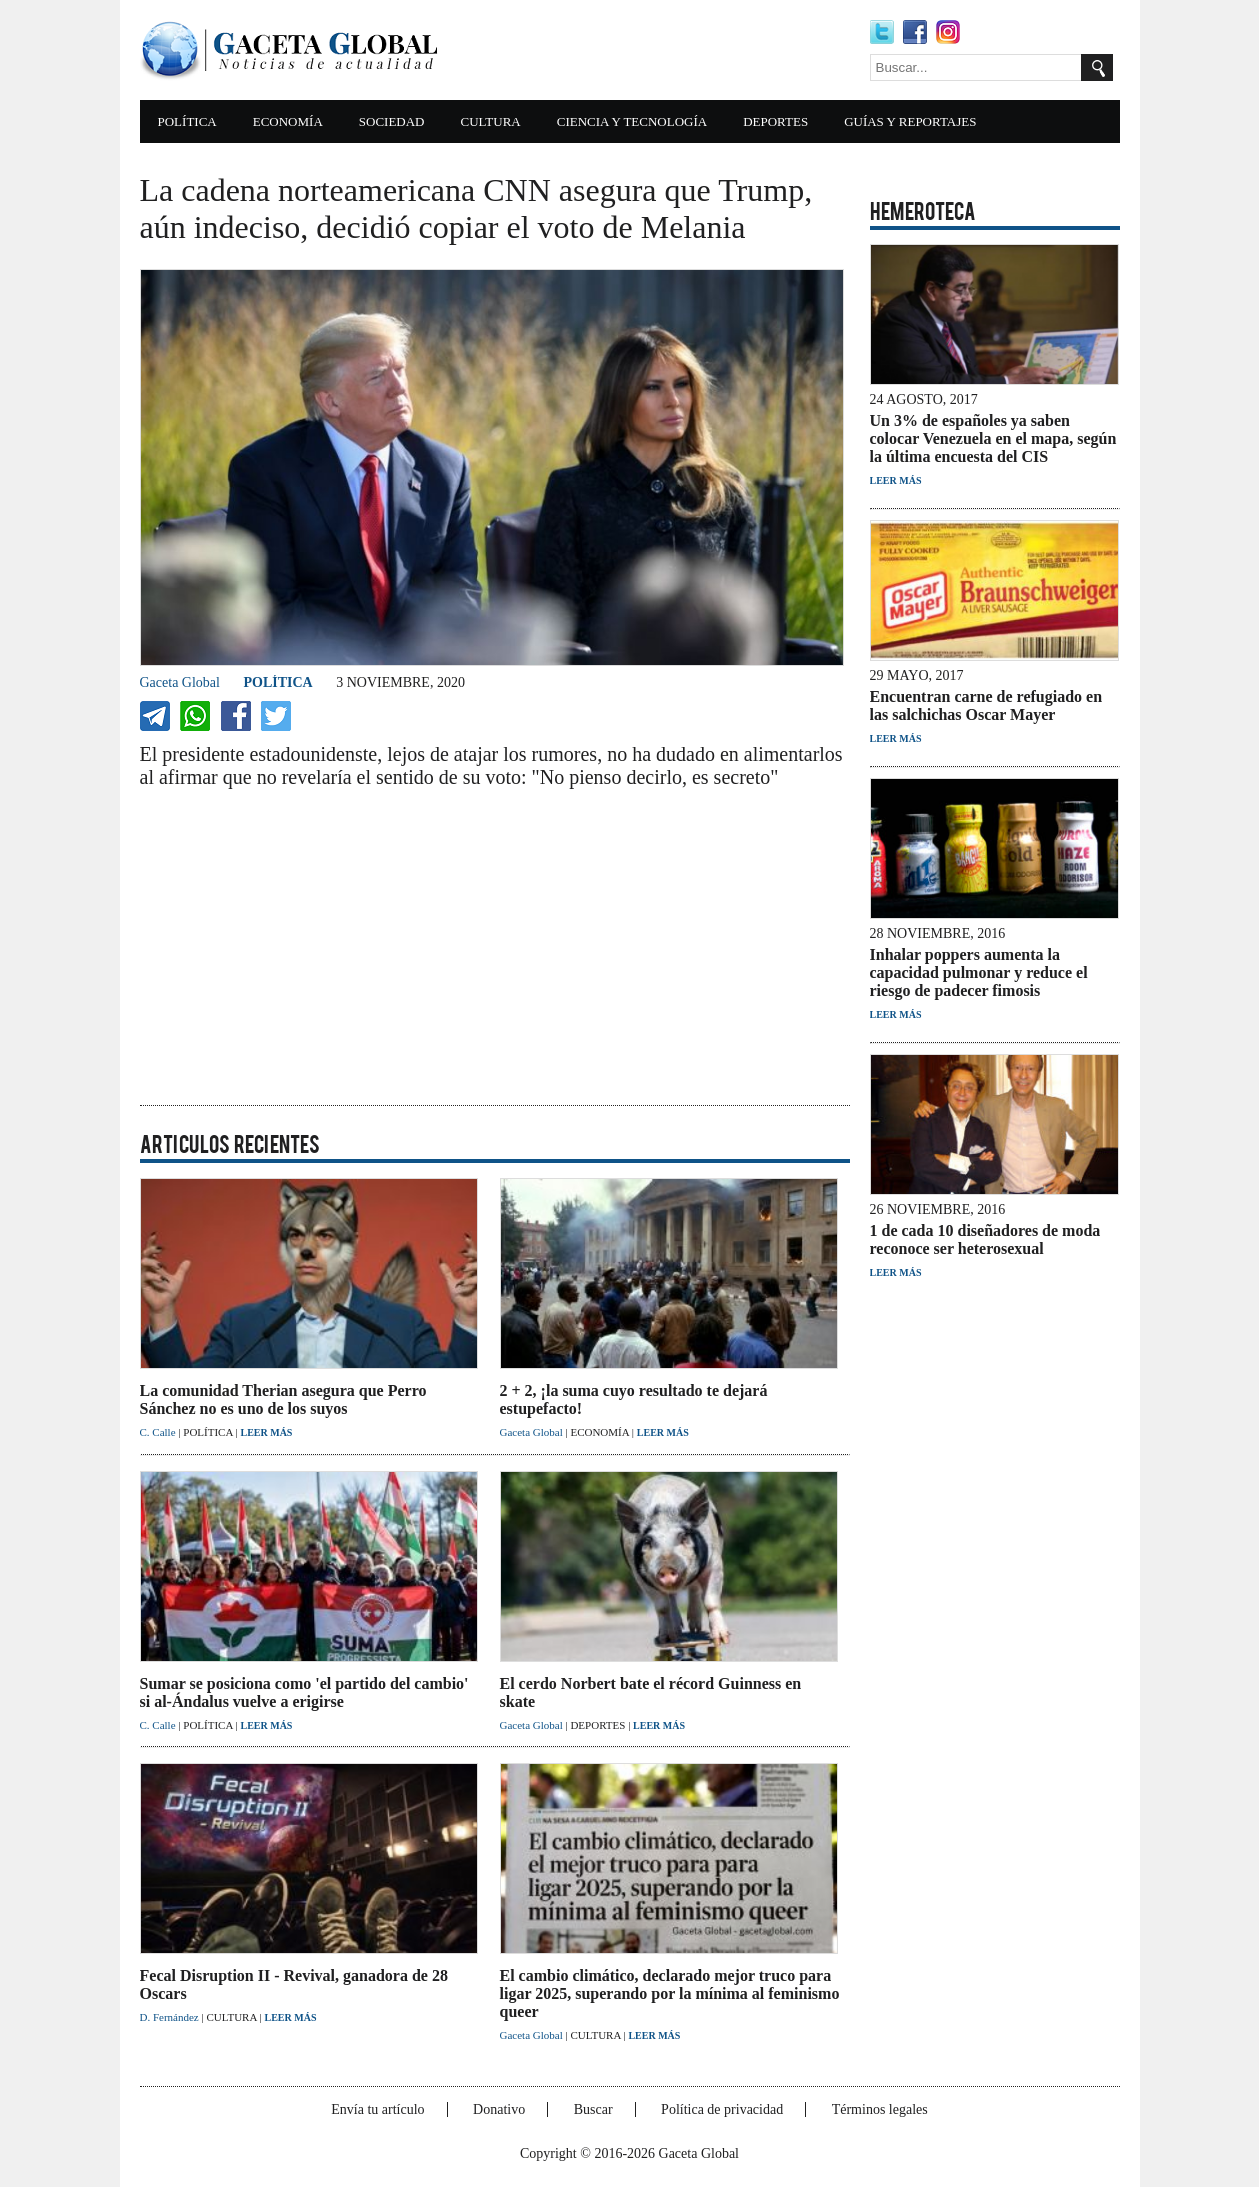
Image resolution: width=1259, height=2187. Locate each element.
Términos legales (880, 2109)
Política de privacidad (722, 2109)
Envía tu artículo (377, 2109)
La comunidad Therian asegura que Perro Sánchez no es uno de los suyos (283, 1399)
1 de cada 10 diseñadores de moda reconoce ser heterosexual (985, 1239)
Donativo (499, 2109)
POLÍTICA (187, 121)
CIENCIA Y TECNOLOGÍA (632, 121)
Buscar (593, 2109)
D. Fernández (171, 2017)
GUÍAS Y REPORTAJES (910, 121)
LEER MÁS (266, 1432)
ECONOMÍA (288, 121)
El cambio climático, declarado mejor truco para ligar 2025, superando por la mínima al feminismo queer (670, 1993)
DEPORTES (775, 121)
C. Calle (159, 1432)
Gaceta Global (180, 682)
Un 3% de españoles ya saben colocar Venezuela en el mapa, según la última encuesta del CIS (993, 438)
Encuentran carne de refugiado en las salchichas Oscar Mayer (986, 705)
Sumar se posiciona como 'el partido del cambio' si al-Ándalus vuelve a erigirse (304, 1692)
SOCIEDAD (392, 121)
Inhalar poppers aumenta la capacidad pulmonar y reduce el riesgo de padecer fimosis (979, 972)
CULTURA (491, 121)
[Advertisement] (660, 50)
